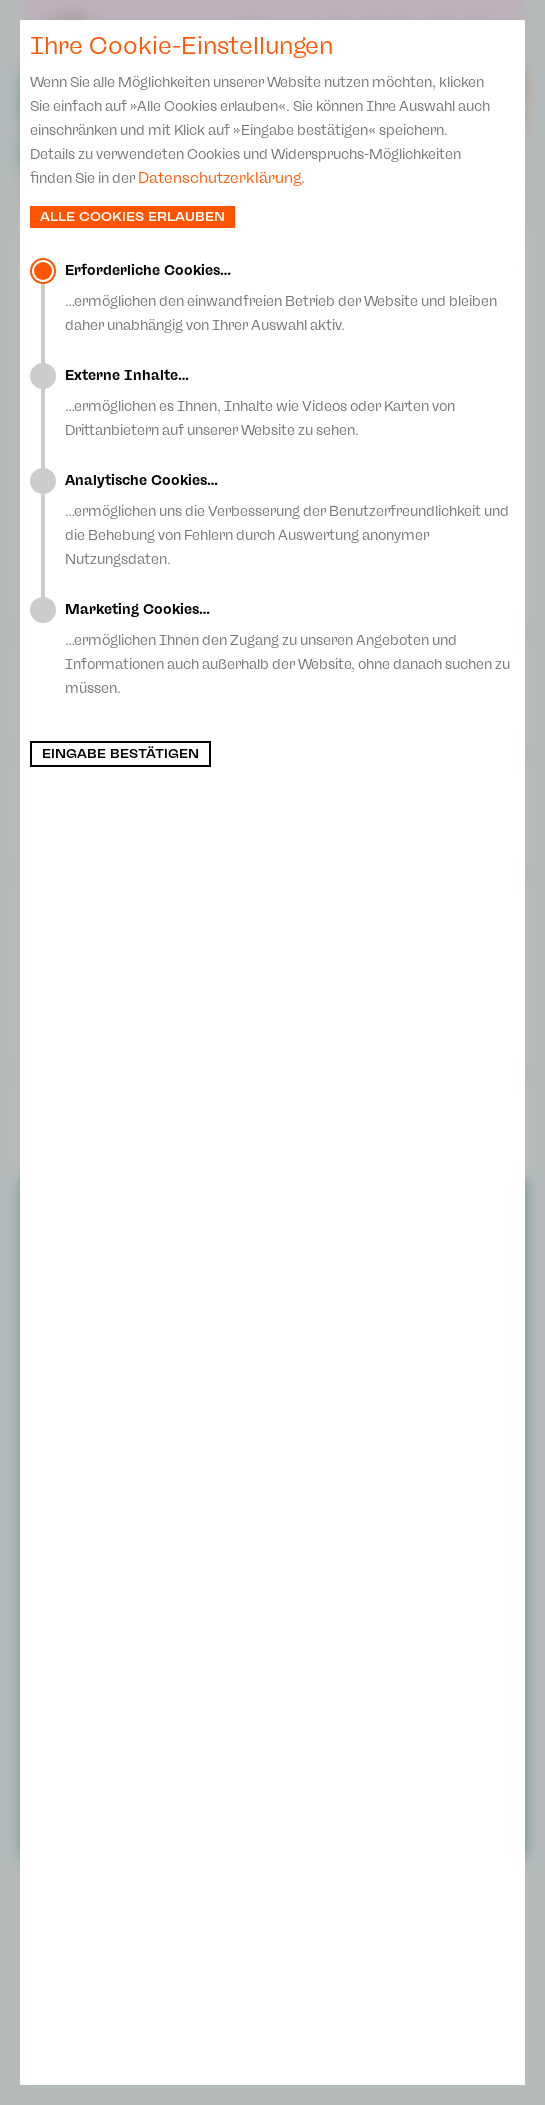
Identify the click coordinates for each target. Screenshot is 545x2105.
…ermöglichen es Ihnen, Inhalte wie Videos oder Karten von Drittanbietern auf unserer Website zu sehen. (290, 403)
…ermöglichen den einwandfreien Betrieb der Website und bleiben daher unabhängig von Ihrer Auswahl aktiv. (290, 298)
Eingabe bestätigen (120, 754)
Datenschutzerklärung (219, 178)
